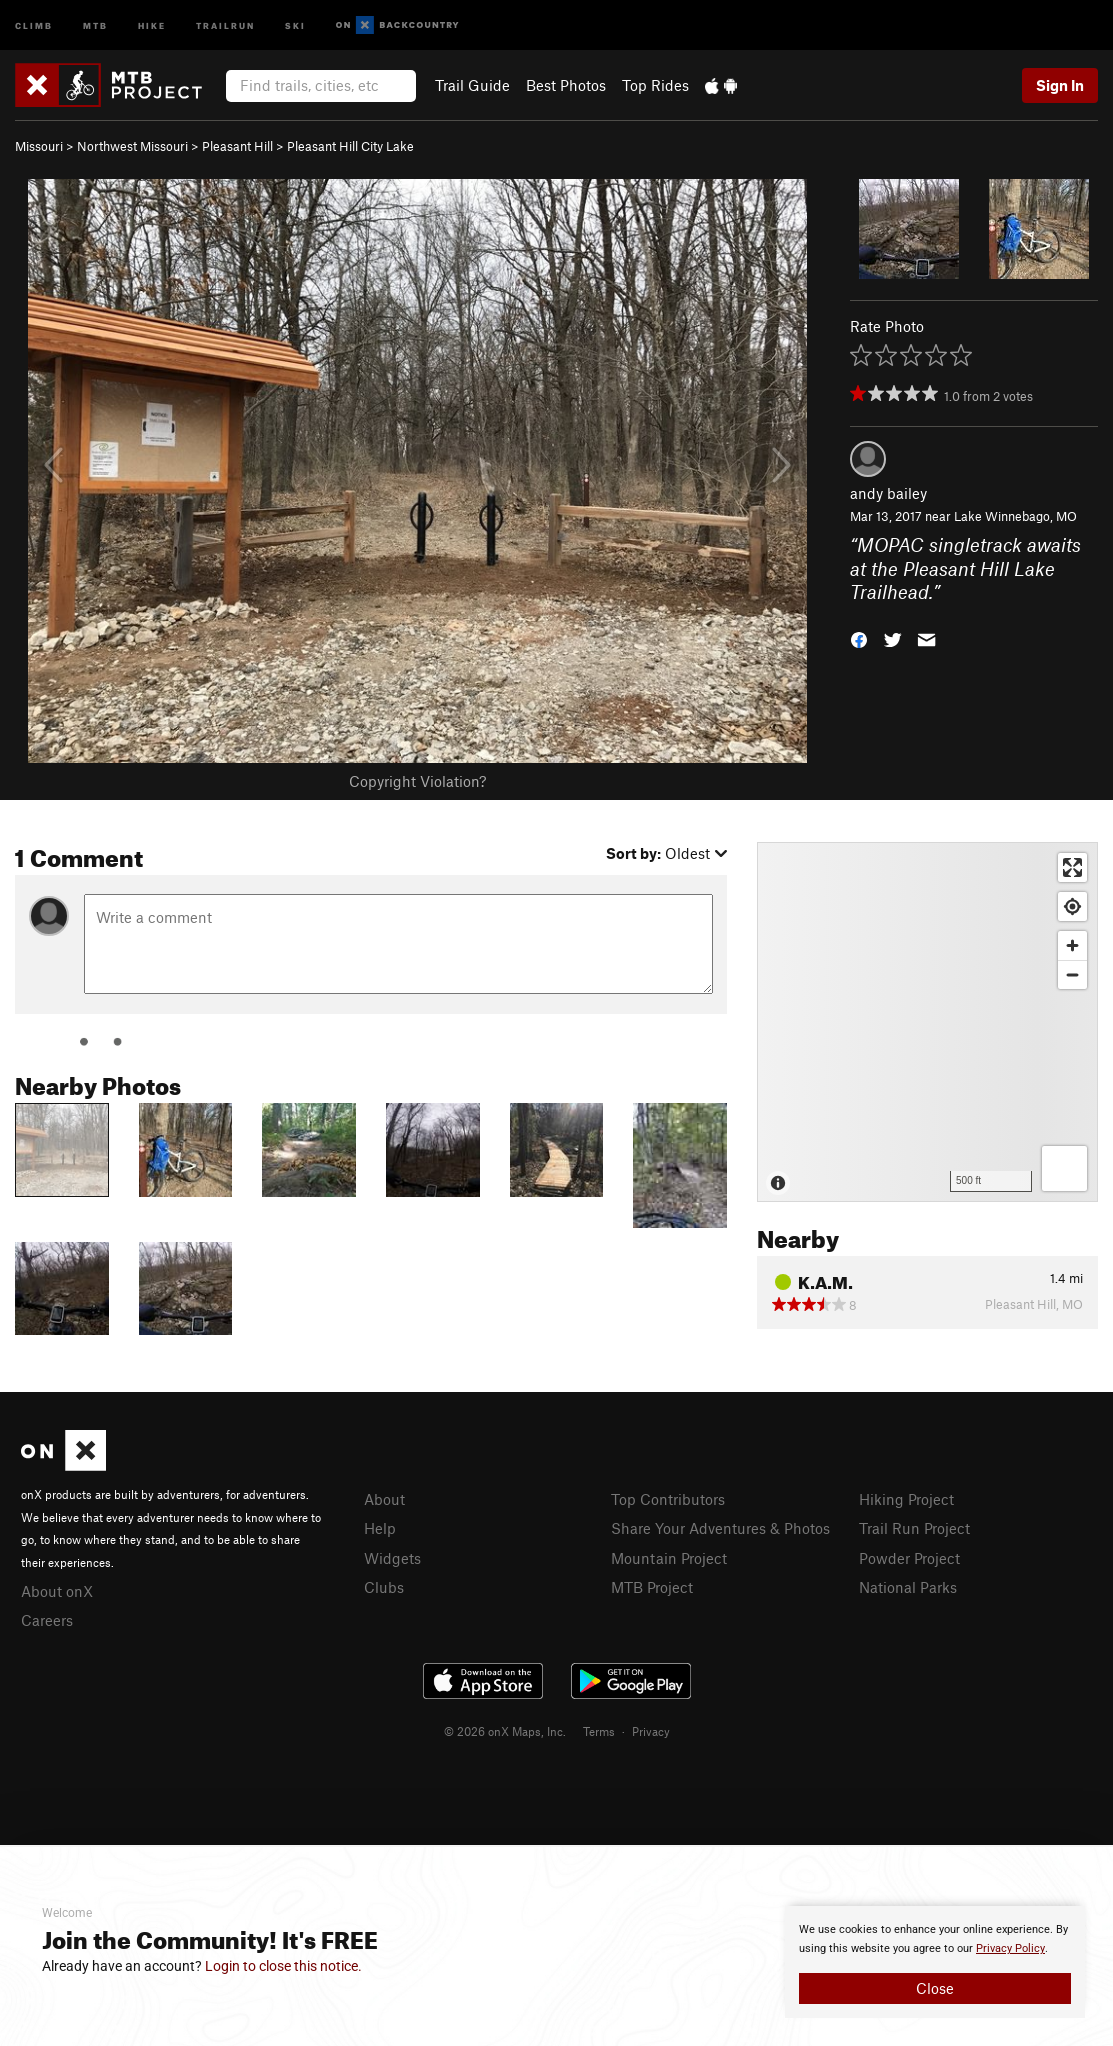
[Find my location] (1072, 906)
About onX (57, 1591)
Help (380, 1528)
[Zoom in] (1072, 945)
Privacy (651, 1731)
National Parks (908, 1587)
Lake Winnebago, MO (1015, 516)
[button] (859, 638)
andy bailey (888, 493)
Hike (152, 24)
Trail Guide (472, 85)
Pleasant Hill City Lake (350, 146)
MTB (95, 24)
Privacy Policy (1010, 1948)
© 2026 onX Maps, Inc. (505, 1731)
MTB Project (652, 1587)
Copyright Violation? (417, 781)
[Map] (927, 1022)
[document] (935, 1962)
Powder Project (909, 1558)
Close (935, 1988)
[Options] (1064, 1168)
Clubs (384, 1587)
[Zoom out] (1072, 974)
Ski (295, 24)
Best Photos (566, 85)
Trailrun (225, 24)
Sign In (1060, 85)
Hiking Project (906, 1499)
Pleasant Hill (237, 146)
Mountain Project (669, 1558)
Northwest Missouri (132, 146)
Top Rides (655, 85)
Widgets (392, 1558)
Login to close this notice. (283, 1966)
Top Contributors (668, 1499)
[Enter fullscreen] (1072, 867)
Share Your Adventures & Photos (720, 1528)
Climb (34, 24)
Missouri (39, 146)
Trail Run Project (914, 1528)
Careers (47, 1620)
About (384, 1499)
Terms (599, 1731)
